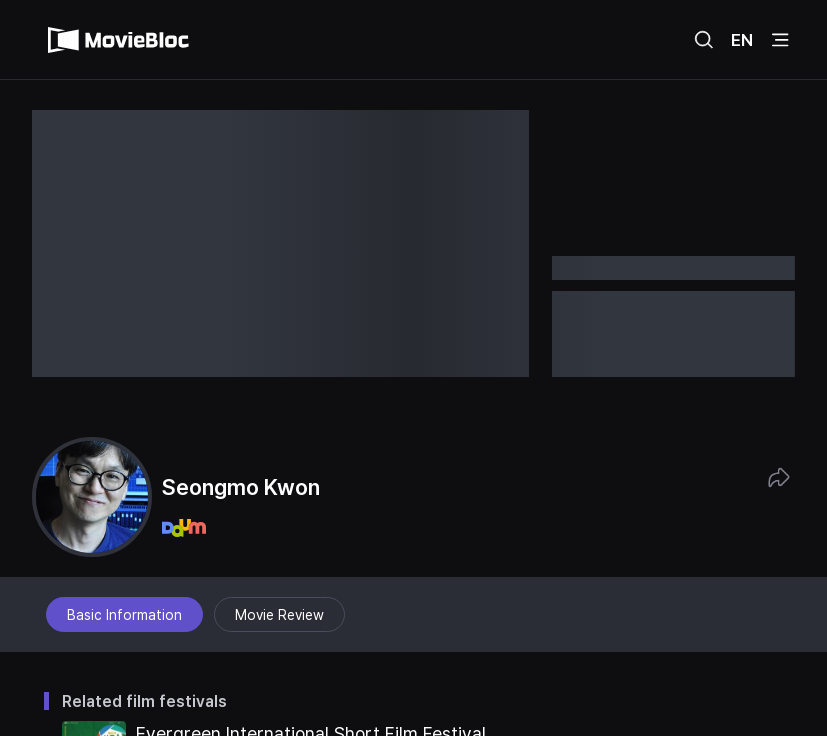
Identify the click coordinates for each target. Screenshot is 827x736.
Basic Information (124, 615)
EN (742, 40)
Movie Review (279, 615)
